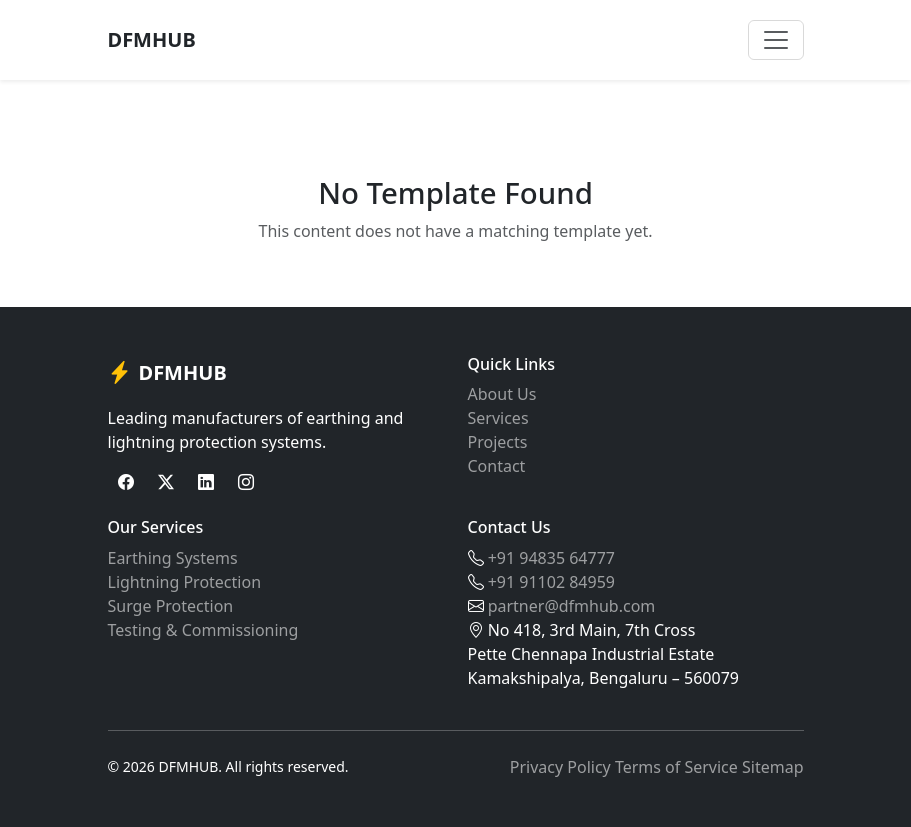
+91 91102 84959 (551, 582)
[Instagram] (246, 482)
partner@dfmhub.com (572, 606)
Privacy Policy (560, 767)
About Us (502, 394)
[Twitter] (166, 482)
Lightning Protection (185, 582)
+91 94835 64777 (551, 558)
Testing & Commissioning (203, 630)
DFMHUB (152, 39)
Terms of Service (676, 767)
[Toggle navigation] (776, 40)
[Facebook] (126, 482)
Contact (497, 466)
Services (498, 418)
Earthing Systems (173, 558)
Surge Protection (171, 606)
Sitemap (773, 767)
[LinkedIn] (206, 482)
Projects (498, 442)
